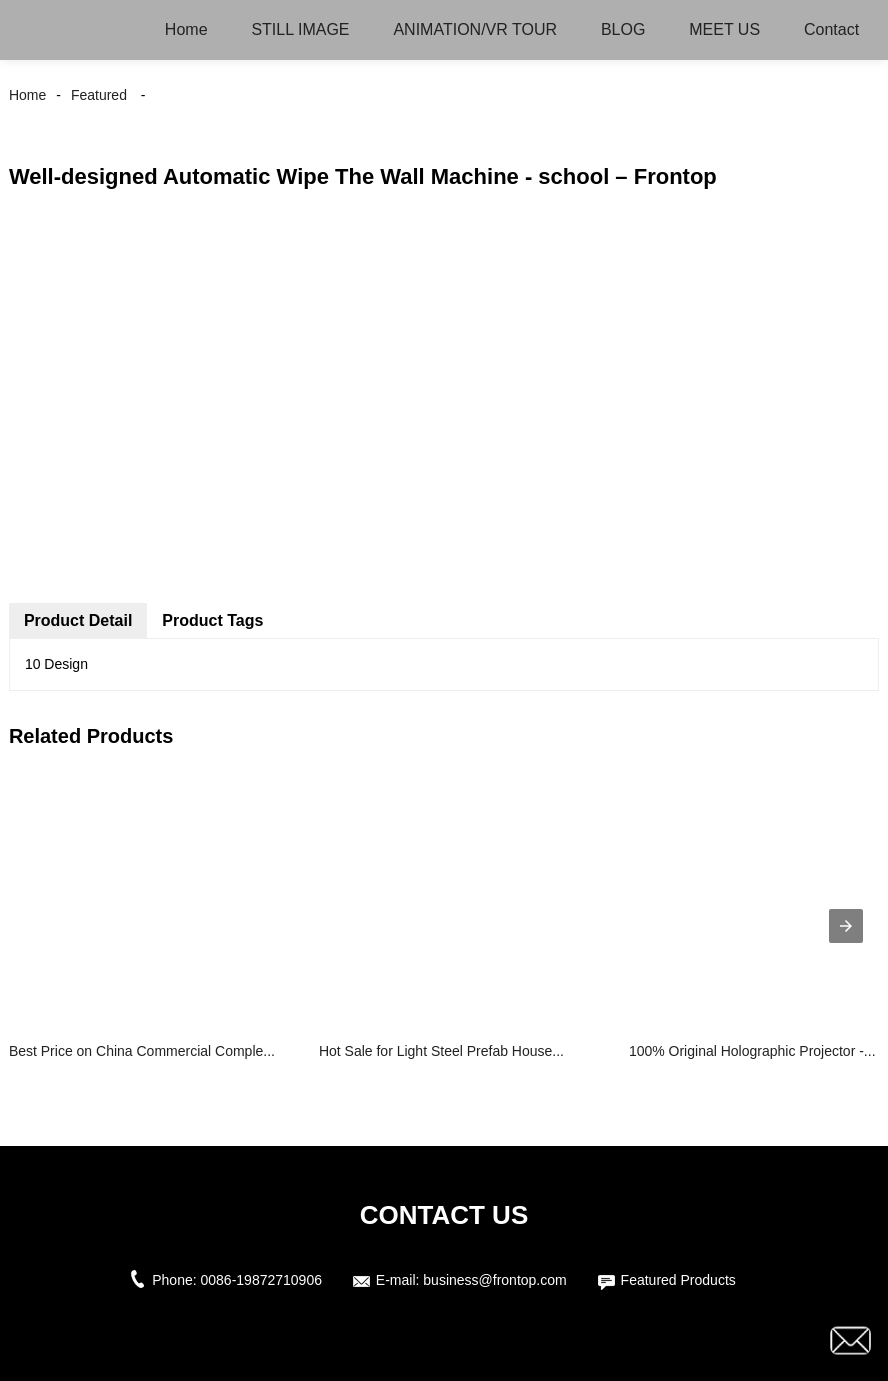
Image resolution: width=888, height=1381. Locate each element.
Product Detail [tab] (78, 620)
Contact (831, 29)
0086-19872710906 (261, 1280)
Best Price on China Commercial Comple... (142, 1051)
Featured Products (678, 1280)
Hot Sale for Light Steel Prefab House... (441, 1051)
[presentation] (846, 926)
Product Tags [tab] (212, 620)
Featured (99, 95)
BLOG (623, 29)
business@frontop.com (494, 1280)
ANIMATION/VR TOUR (475, 29)
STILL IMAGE (300, 29)
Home (186, 29)
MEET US (724, 29)
